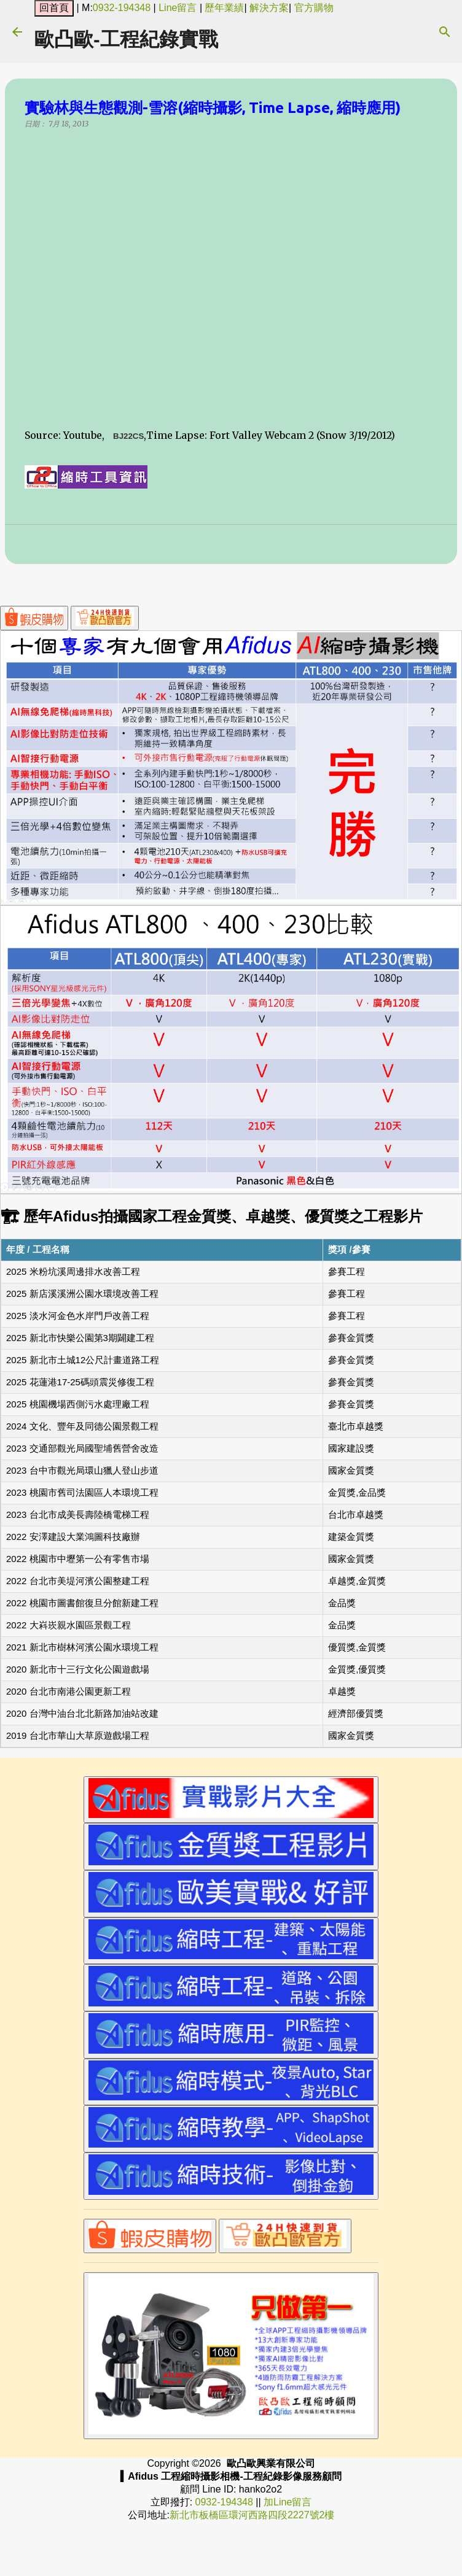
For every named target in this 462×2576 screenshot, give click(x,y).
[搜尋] (444, 32)
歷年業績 (224, 7)
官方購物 (314, 7)
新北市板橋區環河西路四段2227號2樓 (252, 2515)
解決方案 (269, 7)
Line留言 (178, 7)
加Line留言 (287, 2502)
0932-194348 (122, 7)
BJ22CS (128, 436)
